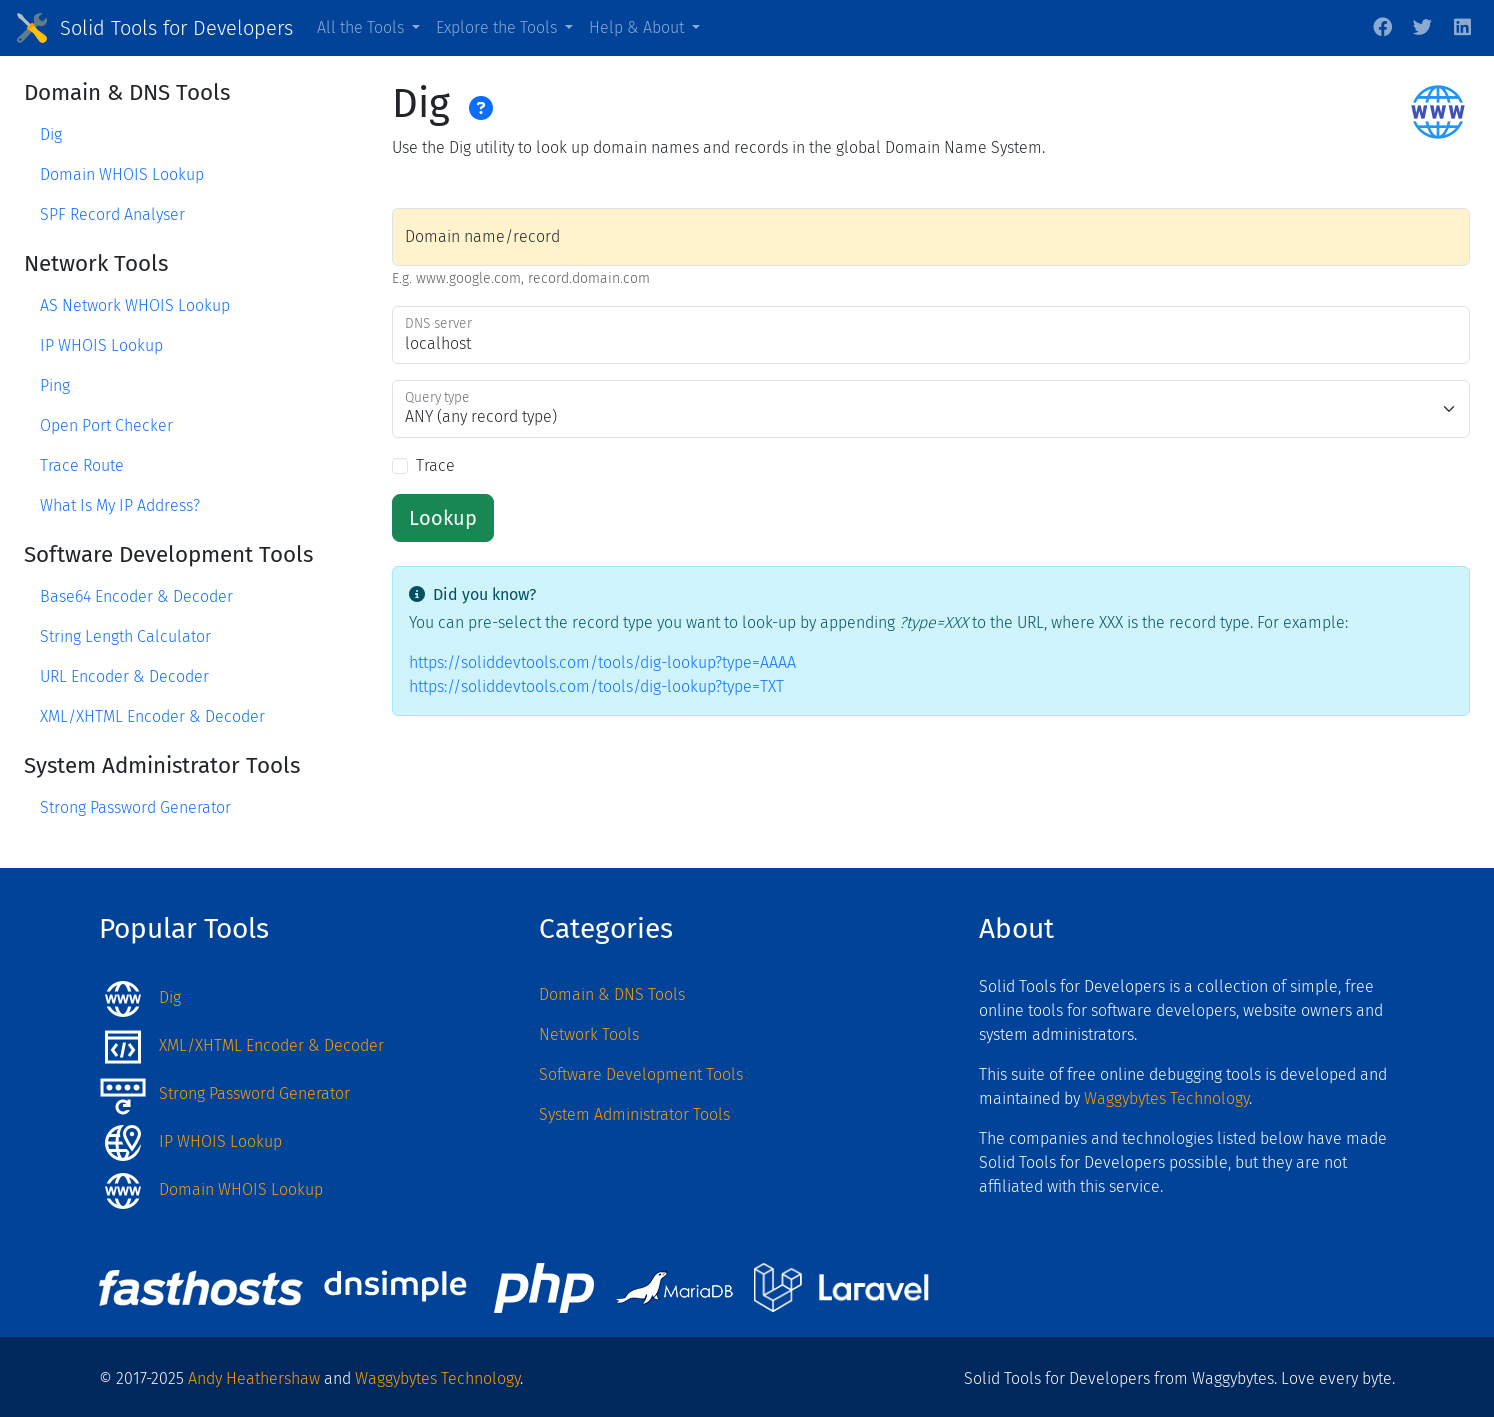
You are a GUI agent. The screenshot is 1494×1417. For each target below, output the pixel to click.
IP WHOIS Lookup (101, 345)
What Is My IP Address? (120, 505)
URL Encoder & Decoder (124, 676)
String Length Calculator (125, 636)
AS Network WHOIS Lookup (135, 305)
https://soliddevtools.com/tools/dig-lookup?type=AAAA (602, 662)
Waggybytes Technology (1166, 1098)
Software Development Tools (641, 1074)
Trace (435, 465)
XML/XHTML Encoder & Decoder (152, 716)
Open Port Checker (106, 425)
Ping (55, 385)
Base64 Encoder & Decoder (136, 596)
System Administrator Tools (634, 1114)
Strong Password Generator (135, 807)
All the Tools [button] (362, 27)
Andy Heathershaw (254, 1378)
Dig (51, 134)
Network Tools (589, 1034)
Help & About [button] (638, 27)
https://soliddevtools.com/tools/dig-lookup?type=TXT (596, 686)
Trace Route (82, 465)
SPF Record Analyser (112, 214)
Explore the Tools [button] (498, 27)
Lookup (443, 518)
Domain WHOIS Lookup (122, 174)
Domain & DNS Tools (612, 994)
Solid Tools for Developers (176, 28)
